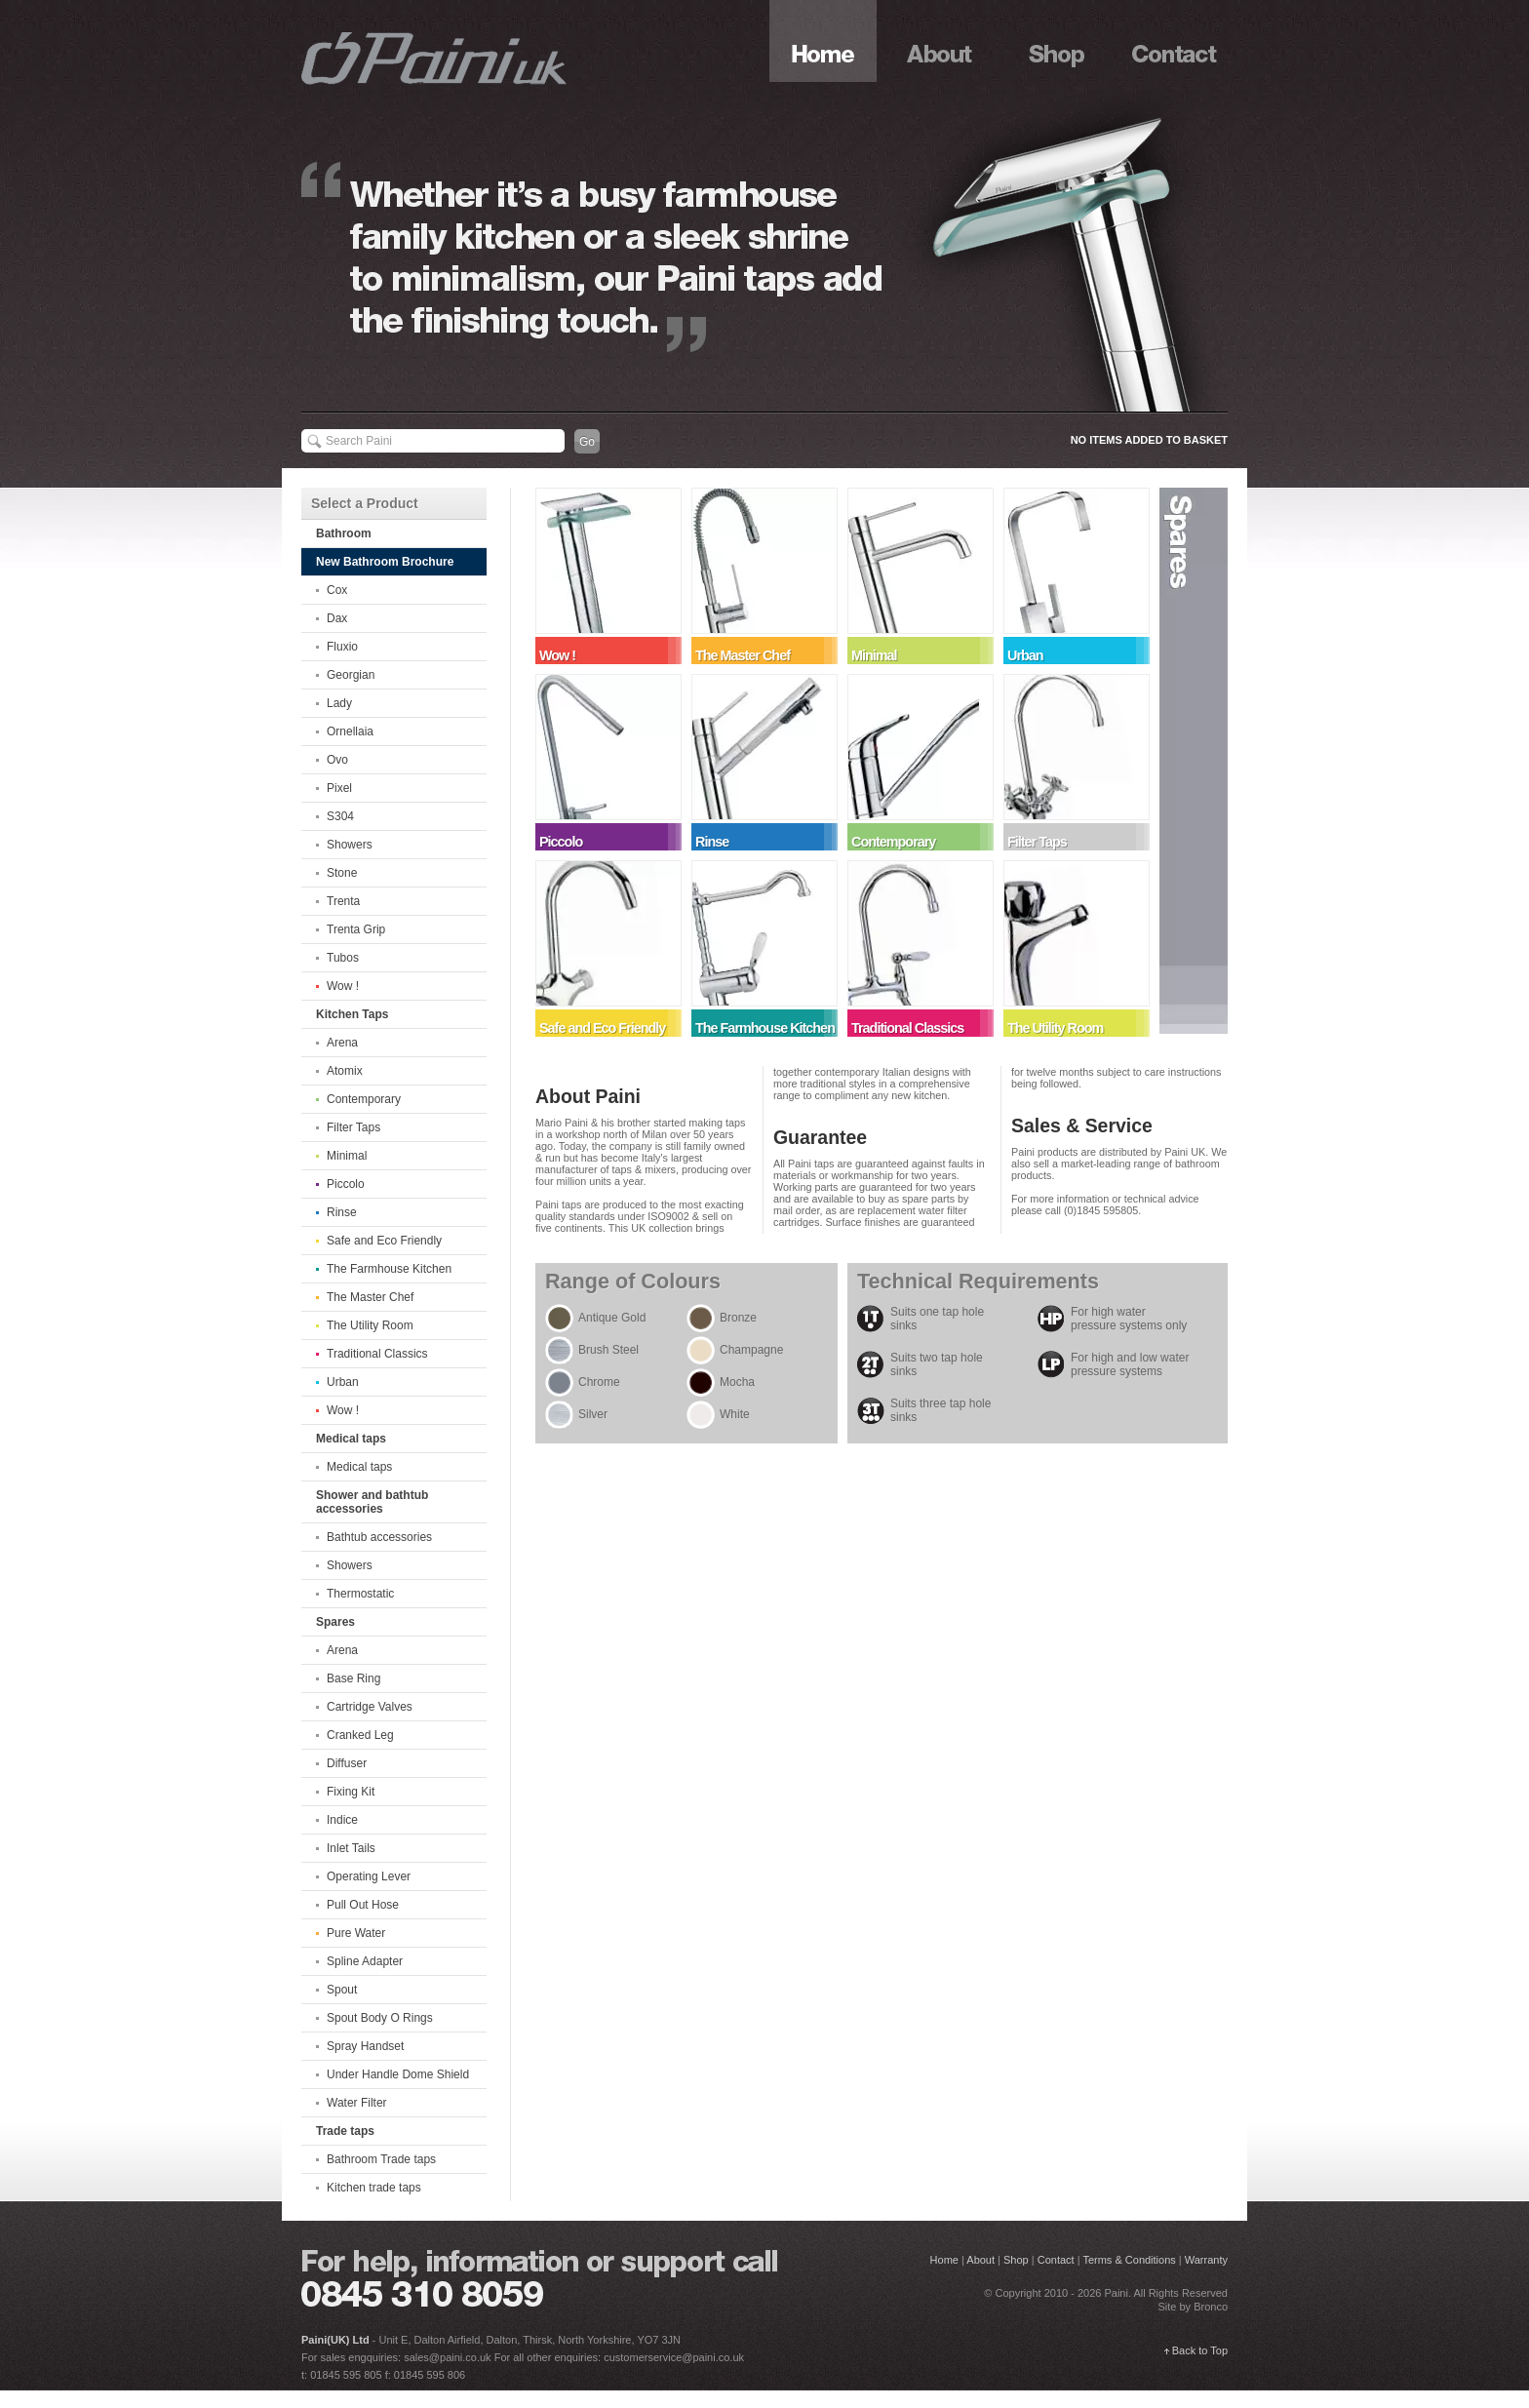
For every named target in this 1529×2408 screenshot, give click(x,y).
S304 (340, 816)
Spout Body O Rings (380, 2018)
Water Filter (357, 2103)
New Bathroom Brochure (384, 562)
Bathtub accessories (379, 1537)
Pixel (339, 788)
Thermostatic (360, 1593)
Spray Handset (365, 2046)
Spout (342, 1989)
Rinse (342, 1212)
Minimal (347, 1156)
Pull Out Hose (363, 1905)
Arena (342, 1042)
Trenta (343, 901)
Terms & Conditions (1128, 2260)
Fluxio (342, 646)
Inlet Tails (351, 1848)
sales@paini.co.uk (447, 2357)
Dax (337, 618)
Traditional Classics (377, 1354)
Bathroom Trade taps (381, 2159)
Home (823, 41)
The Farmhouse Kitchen (389, 1269)
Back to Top (1200, 2350)
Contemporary (364, 1099)
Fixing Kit (350, 1791)
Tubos (343, 958)
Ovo (337, 760)
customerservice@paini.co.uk (674, 2357)
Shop (1057, 41)
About (940, 41)
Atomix (345, 1071)
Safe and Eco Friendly (384, 1240)
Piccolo (346, 1184)
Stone (342, 873)
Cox (337, 590)
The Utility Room (370, 1325)
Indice (342, 1820)
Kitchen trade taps (374, 2187)
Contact (1174, 41)
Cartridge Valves (369, 1707)
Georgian (350, 675)
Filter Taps (353, 1127)
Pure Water (356, 1933)
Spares (1193, 761)
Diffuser (347, 1763)
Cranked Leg (360, 1735)
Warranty (1206, 2260)
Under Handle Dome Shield (398, 2074)
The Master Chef (370, 1297)
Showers (349, 844)
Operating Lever (369, 1876)
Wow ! (343, 986)
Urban (343, 1382)
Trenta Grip (356, 929)
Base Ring (353, 1678)
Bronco (1211, 2306)
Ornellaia (350, 731)
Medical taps (359, 1467)
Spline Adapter (365, 1961)
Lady (339, 703)
